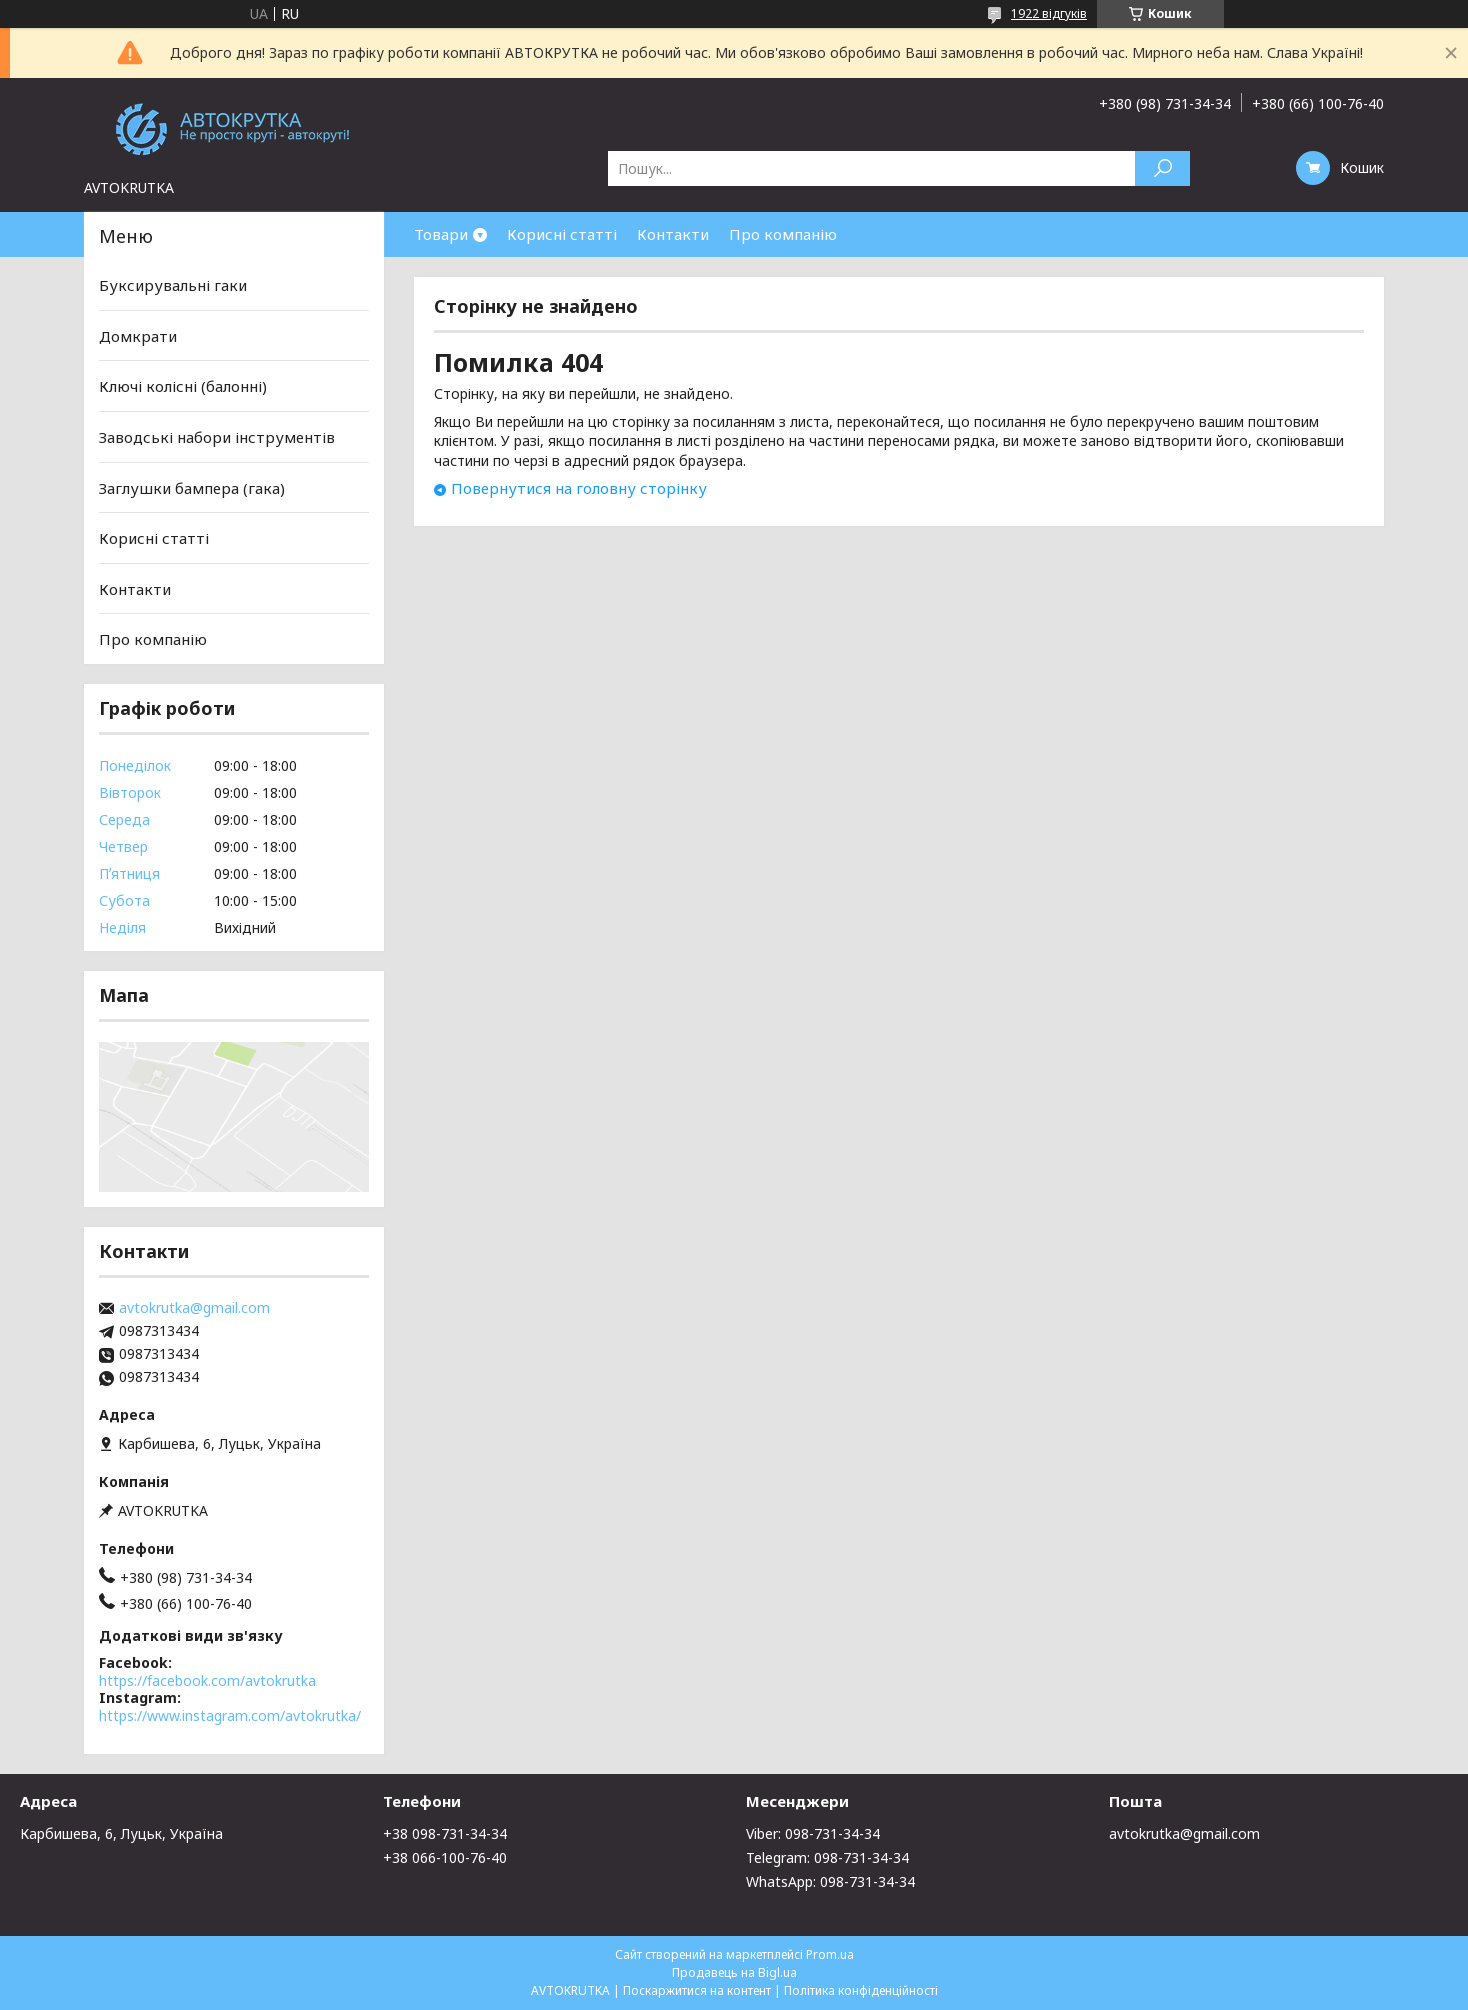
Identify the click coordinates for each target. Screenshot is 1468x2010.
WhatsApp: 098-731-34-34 (830, 1881)
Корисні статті (562, 234)
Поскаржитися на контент (697, 1990)
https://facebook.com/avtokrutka (207, 1680)
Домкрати (138, 336)
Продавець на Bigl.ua (734, 1972)
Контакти (673, 234)
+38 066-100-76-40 (445, 1857)
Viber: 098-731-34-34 (813, 1833)
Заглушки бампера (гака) (192, 487)
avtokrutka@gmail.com (194, 1308)
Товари (441, 234)
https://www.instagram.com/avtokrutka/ (230, 1715)
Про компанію (783, 234)
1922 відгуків (1049, 13)
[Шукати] (1162, 168)
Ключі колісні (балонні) (183, 386)
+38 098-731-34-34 (445, 1833)
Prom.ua (830, 1954)
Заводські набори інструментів (217, 437)
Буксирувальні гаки (173, 285)
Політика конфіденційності (861, 1990)
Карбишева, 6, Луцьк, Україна (121, 1833)
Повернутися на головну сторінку (579, 488)
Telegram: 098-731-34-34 (827, 1857)
